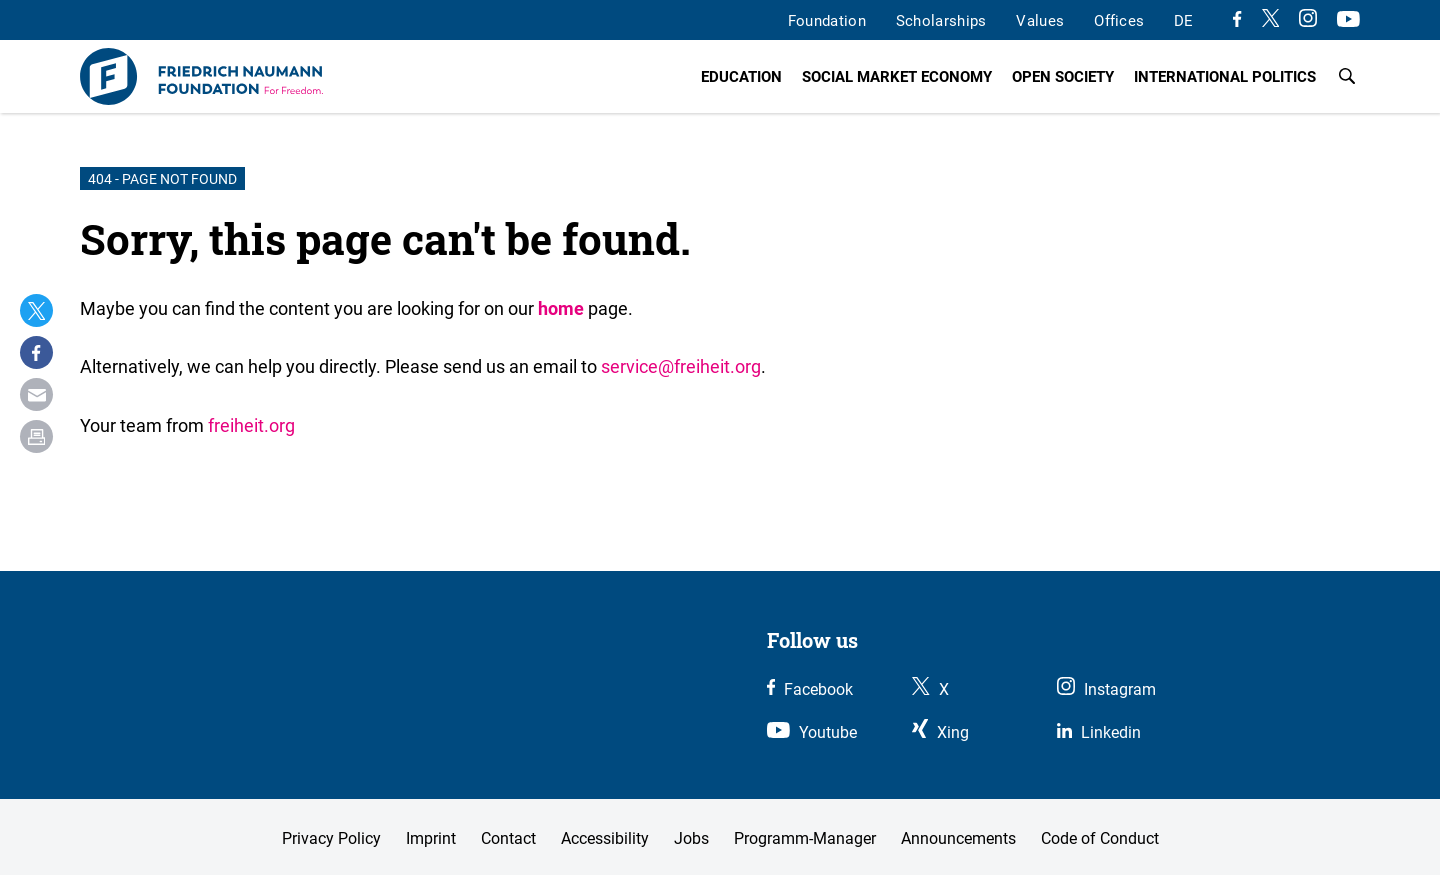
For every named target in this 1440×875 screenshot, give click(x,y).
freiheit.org (251, 425)
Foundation (827, 20)
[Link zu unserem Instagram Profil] (1308, 21)
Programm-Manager (805, 838)
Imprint (431, 838)
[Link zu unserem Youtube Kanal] (1348, 21)
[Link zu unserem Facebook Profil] (1237, 21)
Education (741, 76)
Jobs (691, 838)
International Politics (1225, 76)
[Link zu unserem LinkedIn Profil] (1099, 732)
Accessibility (605, 838)
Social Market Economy (897, 76)
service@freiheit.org (681, 366)
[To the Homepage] (201, 76)
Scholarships (941, 20)
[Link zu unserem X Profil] (1271, 21)
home (561, 308)
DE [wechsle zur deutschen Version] (1183, 20)
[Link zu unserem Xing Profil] (940, 732)
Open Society (1063, 76)
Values (1040, 20)
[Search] (1347, 77)
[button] (36, 310)
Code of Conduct (1100, 838)
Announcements (958, 838)
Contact (508, 838)
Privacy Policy (331, 838)
